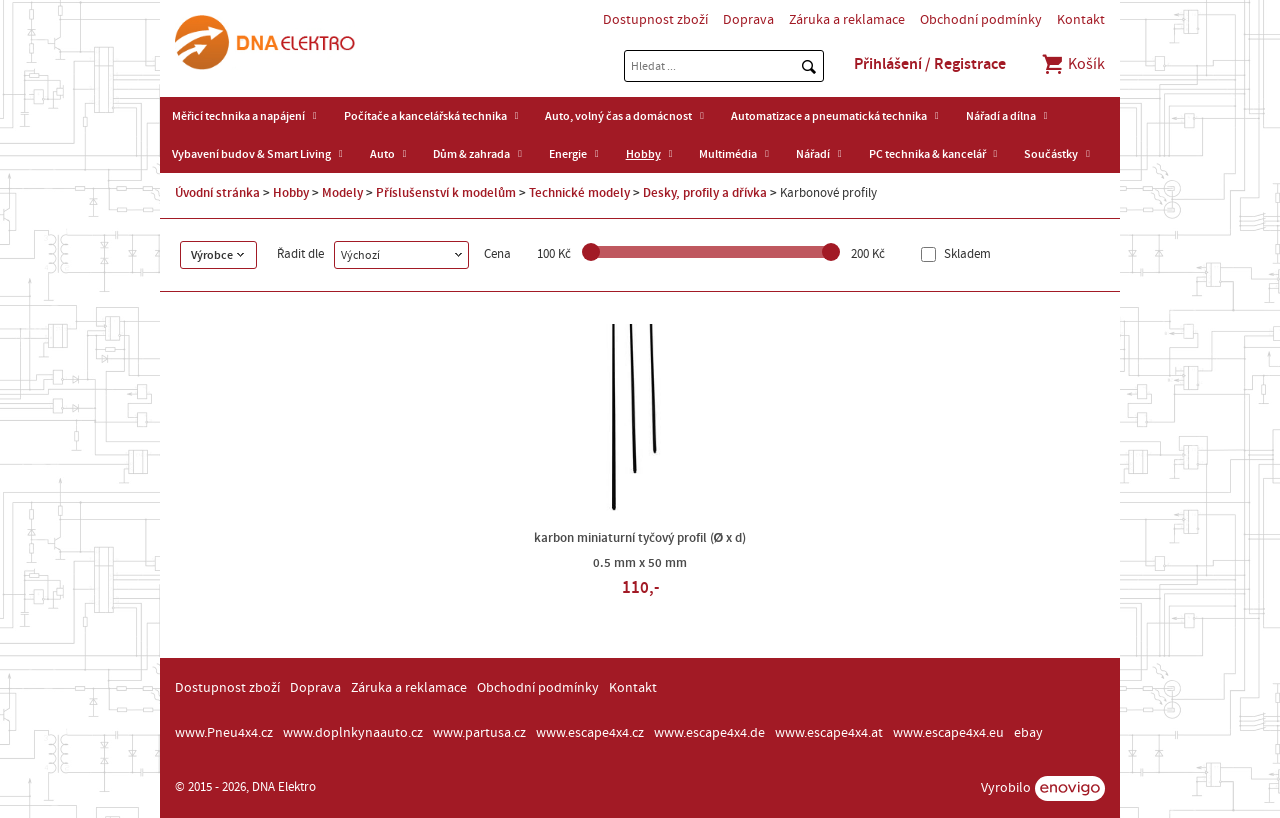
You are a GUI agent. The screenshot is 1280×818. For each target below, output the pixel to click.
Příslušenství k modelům (446, 193)
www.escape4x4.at (829, 733)
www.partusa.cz (479, 733)
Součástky (1051, 154)
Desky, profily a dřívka (705, 193)
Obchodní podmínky (981, 20)
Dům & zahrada (471, 154)
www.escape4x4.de (709, 733)
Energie (568, 154)
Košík (1072, 64)
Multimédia (728, 154)
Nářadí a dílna (1001, 116)
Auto (382, 154)
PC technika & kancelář (927, 154)
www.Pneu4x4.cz (224, 733)
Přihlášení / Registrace (930, 64)
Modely (342, 193)
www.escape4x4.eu (948, 733)
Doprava (748, 20)
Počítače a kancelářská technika (425, 116)
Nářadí (813, 154)
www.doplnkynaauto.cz (353, 733)
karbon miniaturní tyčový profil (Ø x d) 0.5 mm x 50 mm (640, 550)
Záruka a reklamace (847, 20)
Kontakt (1081, 20)
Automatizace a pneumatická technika (829, 116)
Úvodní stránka (217, 193)
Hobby (643, 154)
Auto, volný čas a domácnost (618, 116)
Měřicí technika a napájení (238, 116)
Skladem (966, 254)
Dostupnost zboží (655, 20)
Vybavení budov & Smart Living (251, 154)
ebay (1028, 733)
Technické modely (579, 193)
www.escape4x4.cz (590, 733)
